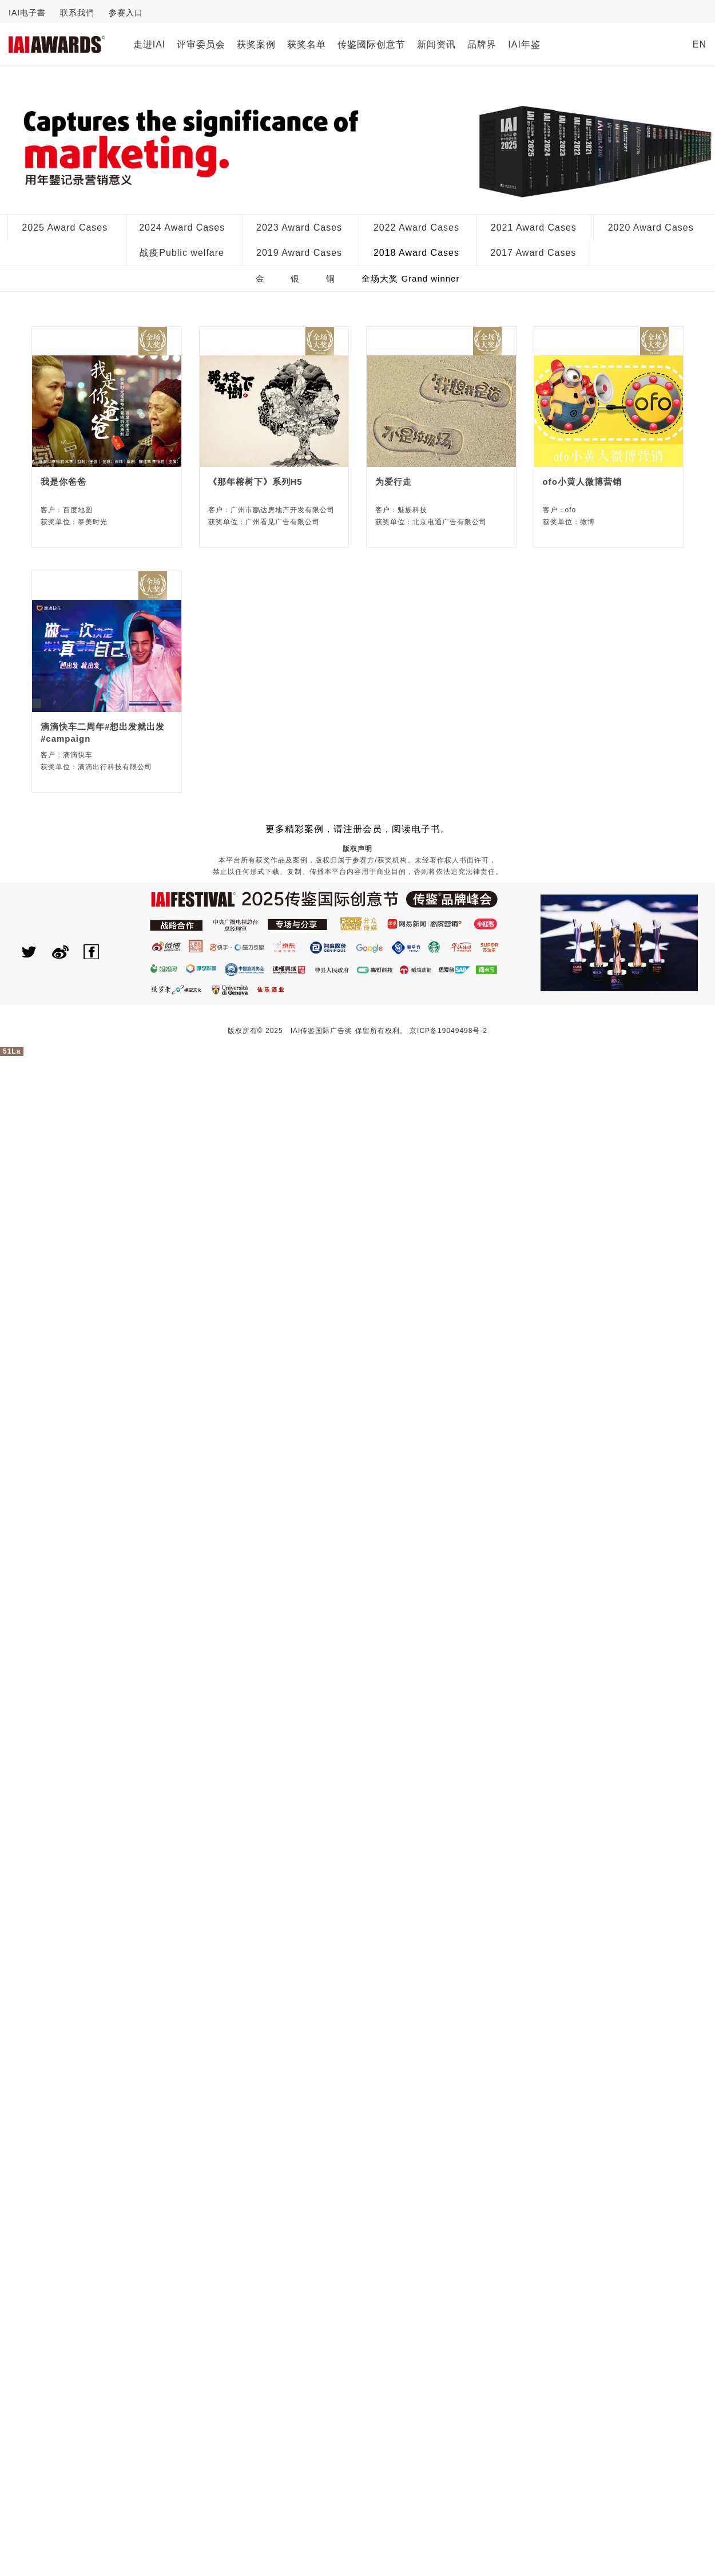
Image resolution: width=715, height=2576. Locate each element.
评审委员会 (201, 44)
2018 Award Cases (416, 253)
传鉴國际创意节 (371, 44)
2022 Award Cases (416, 227)
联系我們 (77, 12)
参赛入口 (126, 12)
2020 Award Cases (651, 227)
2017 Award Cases (533, 253)
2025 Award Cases (65, 227)
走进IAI (149, 44)
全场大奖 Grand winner (410, 278)
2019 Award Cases (299, 253)
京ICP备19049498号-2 (448, 1031)
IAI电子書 (27, 12)
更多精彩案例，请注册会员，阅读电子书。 (357, 829)
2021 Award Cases (534, 227)
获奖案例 (256, 44)
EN (699, 44)
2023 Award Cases (299, 227)
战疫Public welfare (182, 253)
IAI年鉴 (524, 44)
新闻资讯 (436, 44)
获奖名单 (306, 44)
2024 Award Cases (182, 227)
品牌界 (481, 44)
